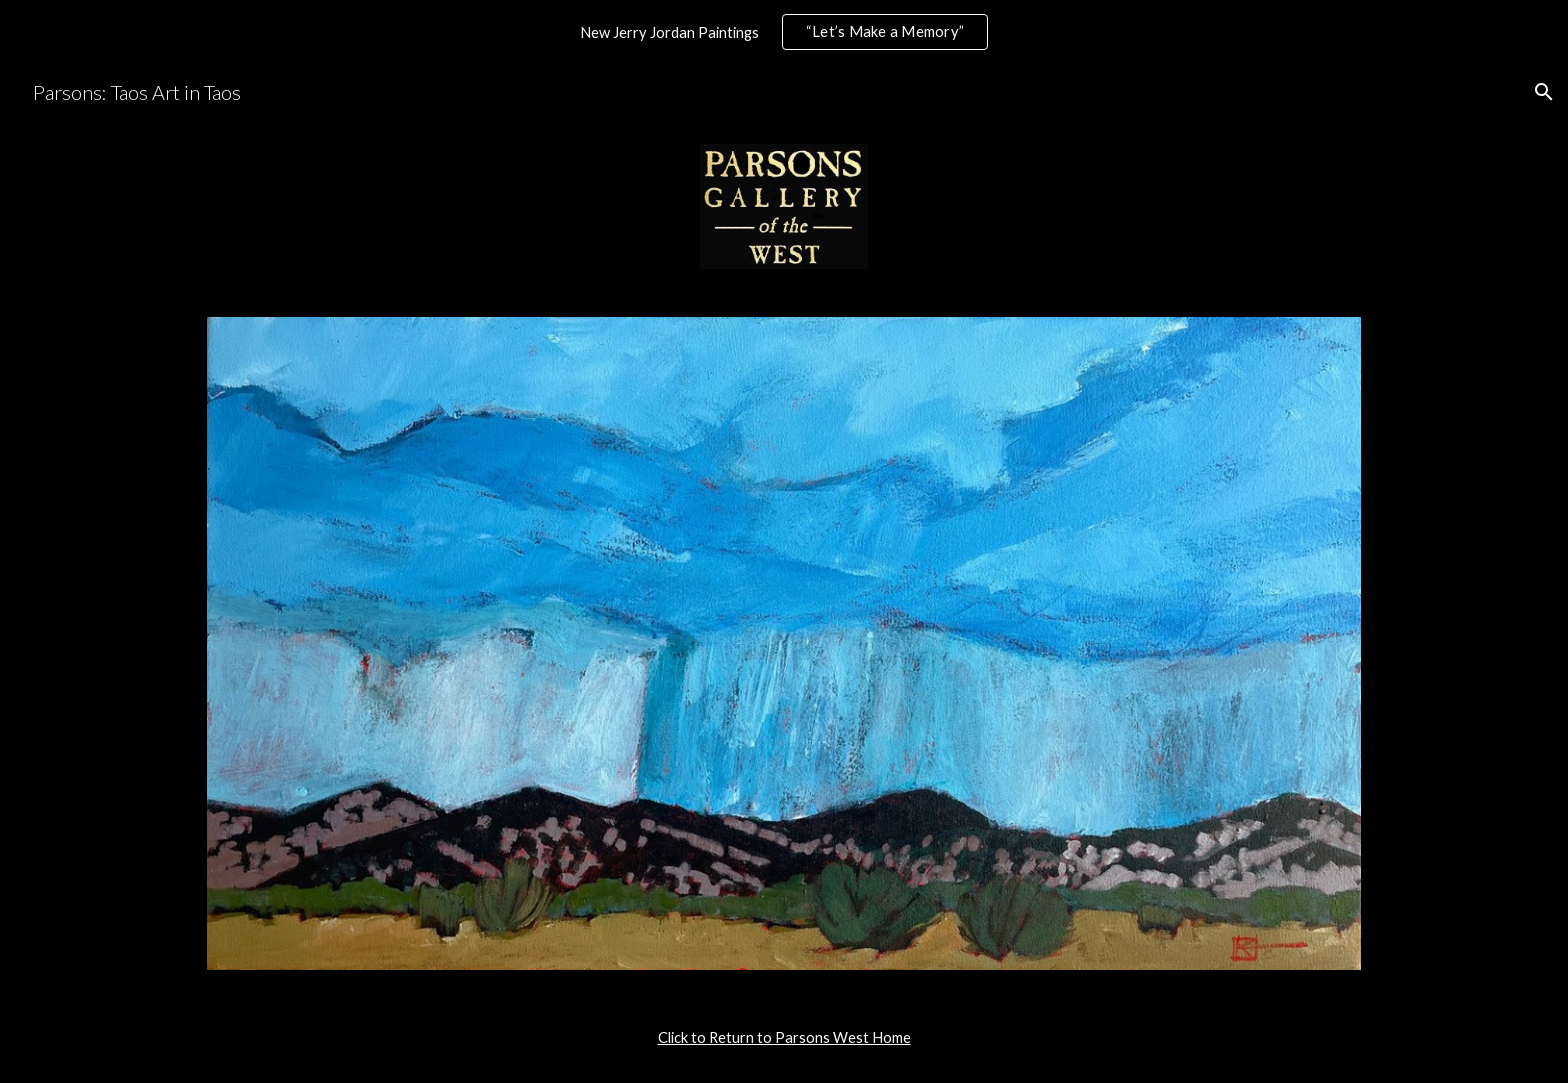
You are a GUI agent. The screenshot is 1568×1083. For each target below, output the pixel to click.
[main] (784, 1038)
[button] (1544, 92)
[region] (784, 32)
